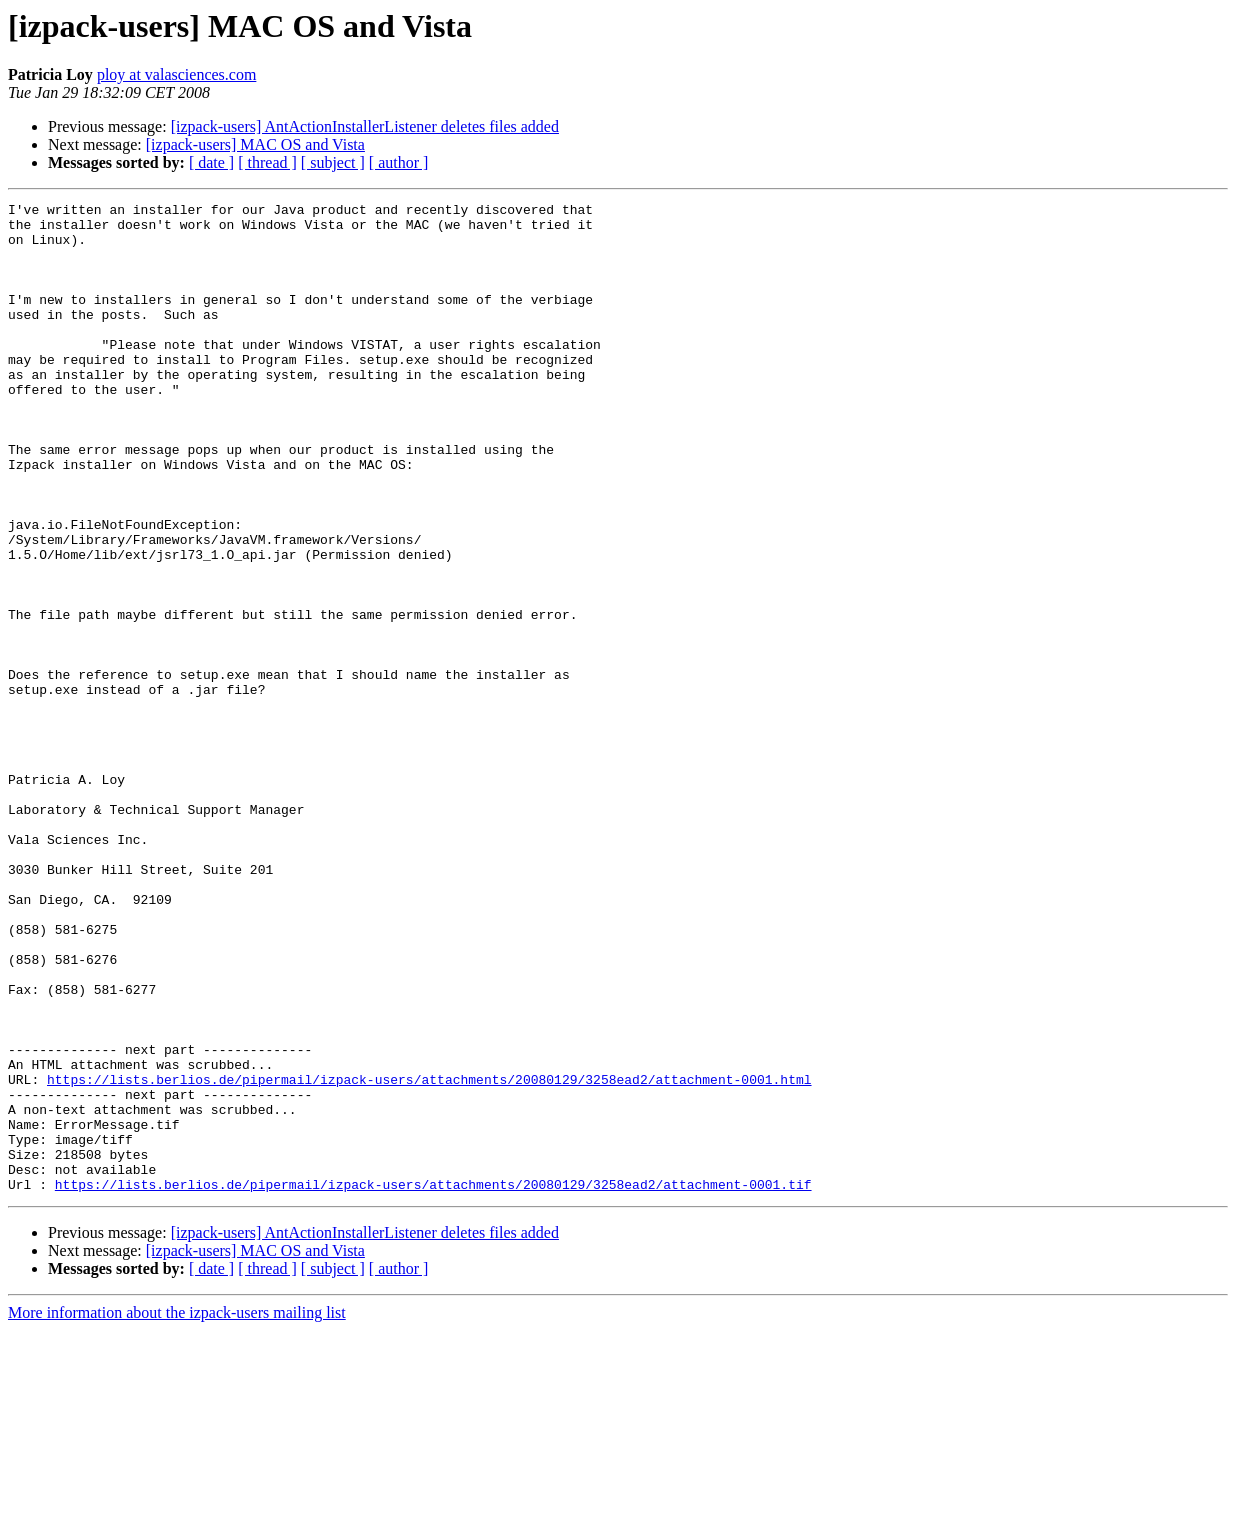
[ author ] (399, 162)
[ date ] (211, 162)
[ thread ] (267, 162)
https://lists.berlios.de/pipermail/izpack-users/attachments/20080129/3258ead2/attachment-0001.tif (433, 1382)
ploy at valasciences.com (177, 74)
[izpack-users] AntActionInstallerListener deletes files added (365, 126)
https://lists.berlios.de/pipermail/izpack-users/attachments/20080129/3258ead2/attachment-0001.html (429, 1256)
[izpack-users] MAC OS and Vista (255, 144)
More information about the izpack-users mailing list (177, 1510)
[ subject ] (333, 162)
